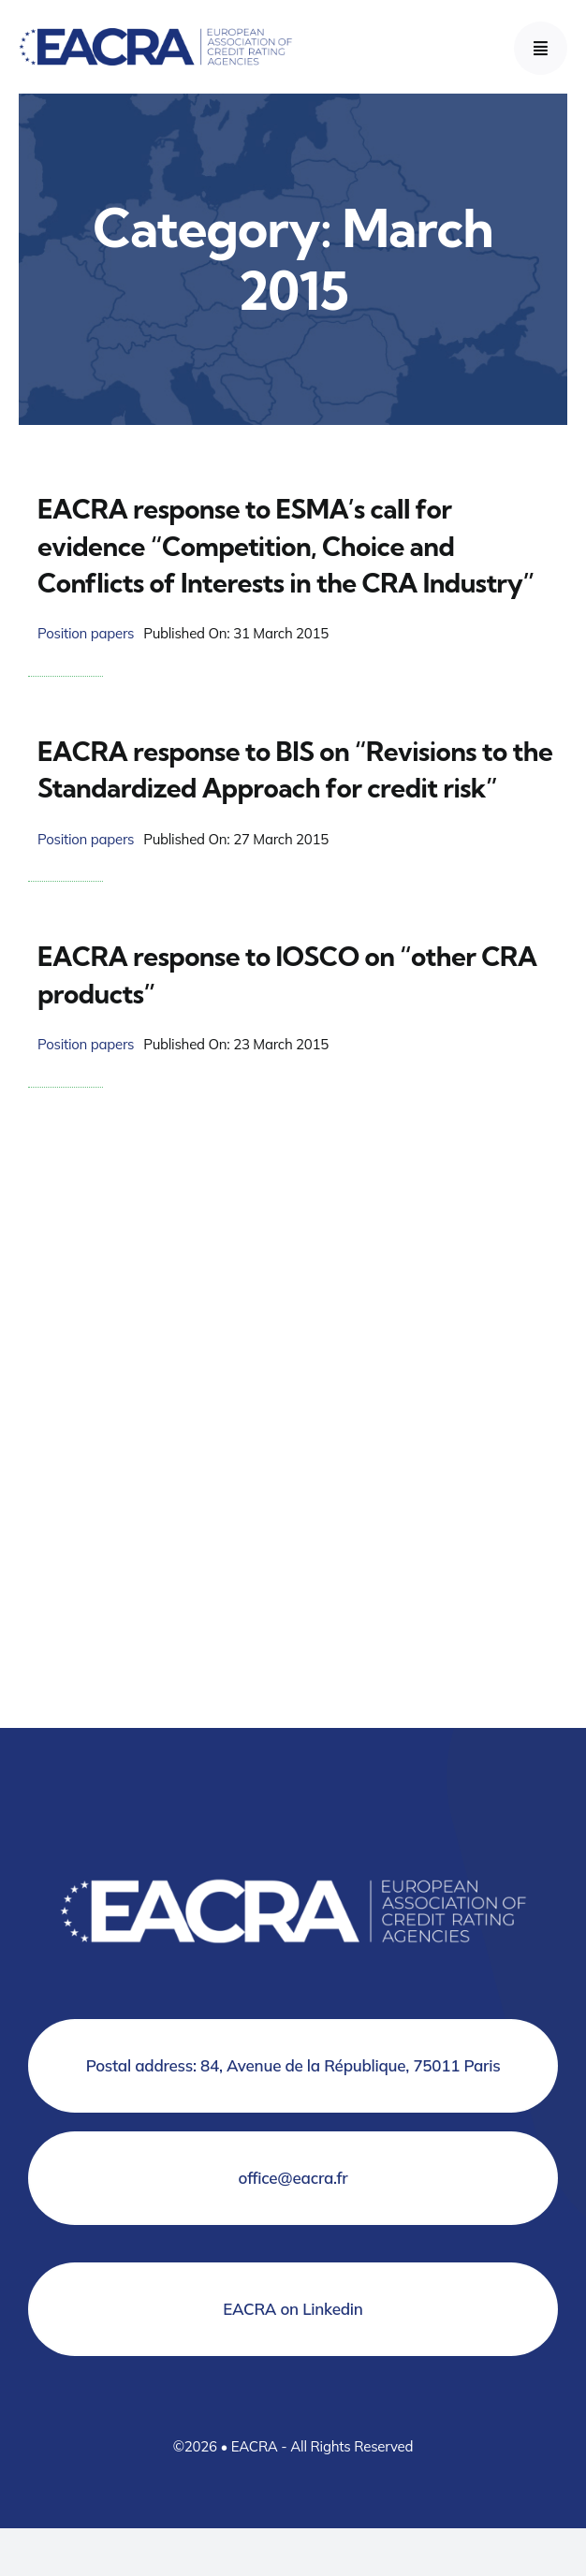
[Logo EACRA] (156, 24)
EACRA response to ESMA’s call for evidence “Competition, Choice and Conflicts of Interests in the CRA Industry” (286, 545)
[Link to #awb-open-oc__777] (540, 48)
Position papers (85, 633)
